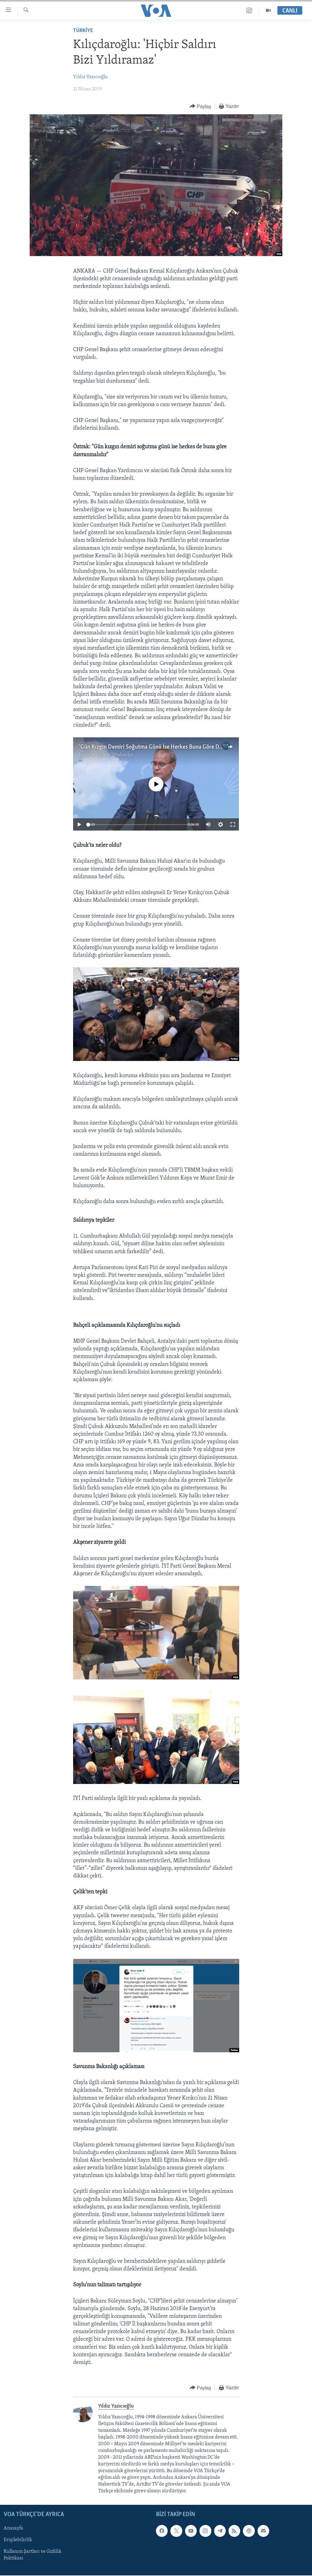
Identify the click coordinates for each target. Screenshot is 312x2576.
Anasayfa (13, 2528)
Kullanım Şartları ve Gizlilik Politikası (32, 2555)
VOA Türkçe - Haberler (109, 755)
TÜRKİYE (83, 31)
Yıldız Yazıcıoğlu (90, 77)
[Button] (200, 106)
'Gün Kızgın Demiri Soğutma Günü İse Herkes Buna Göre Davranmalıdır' (165, 747)
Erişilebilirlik (18, 2540)
